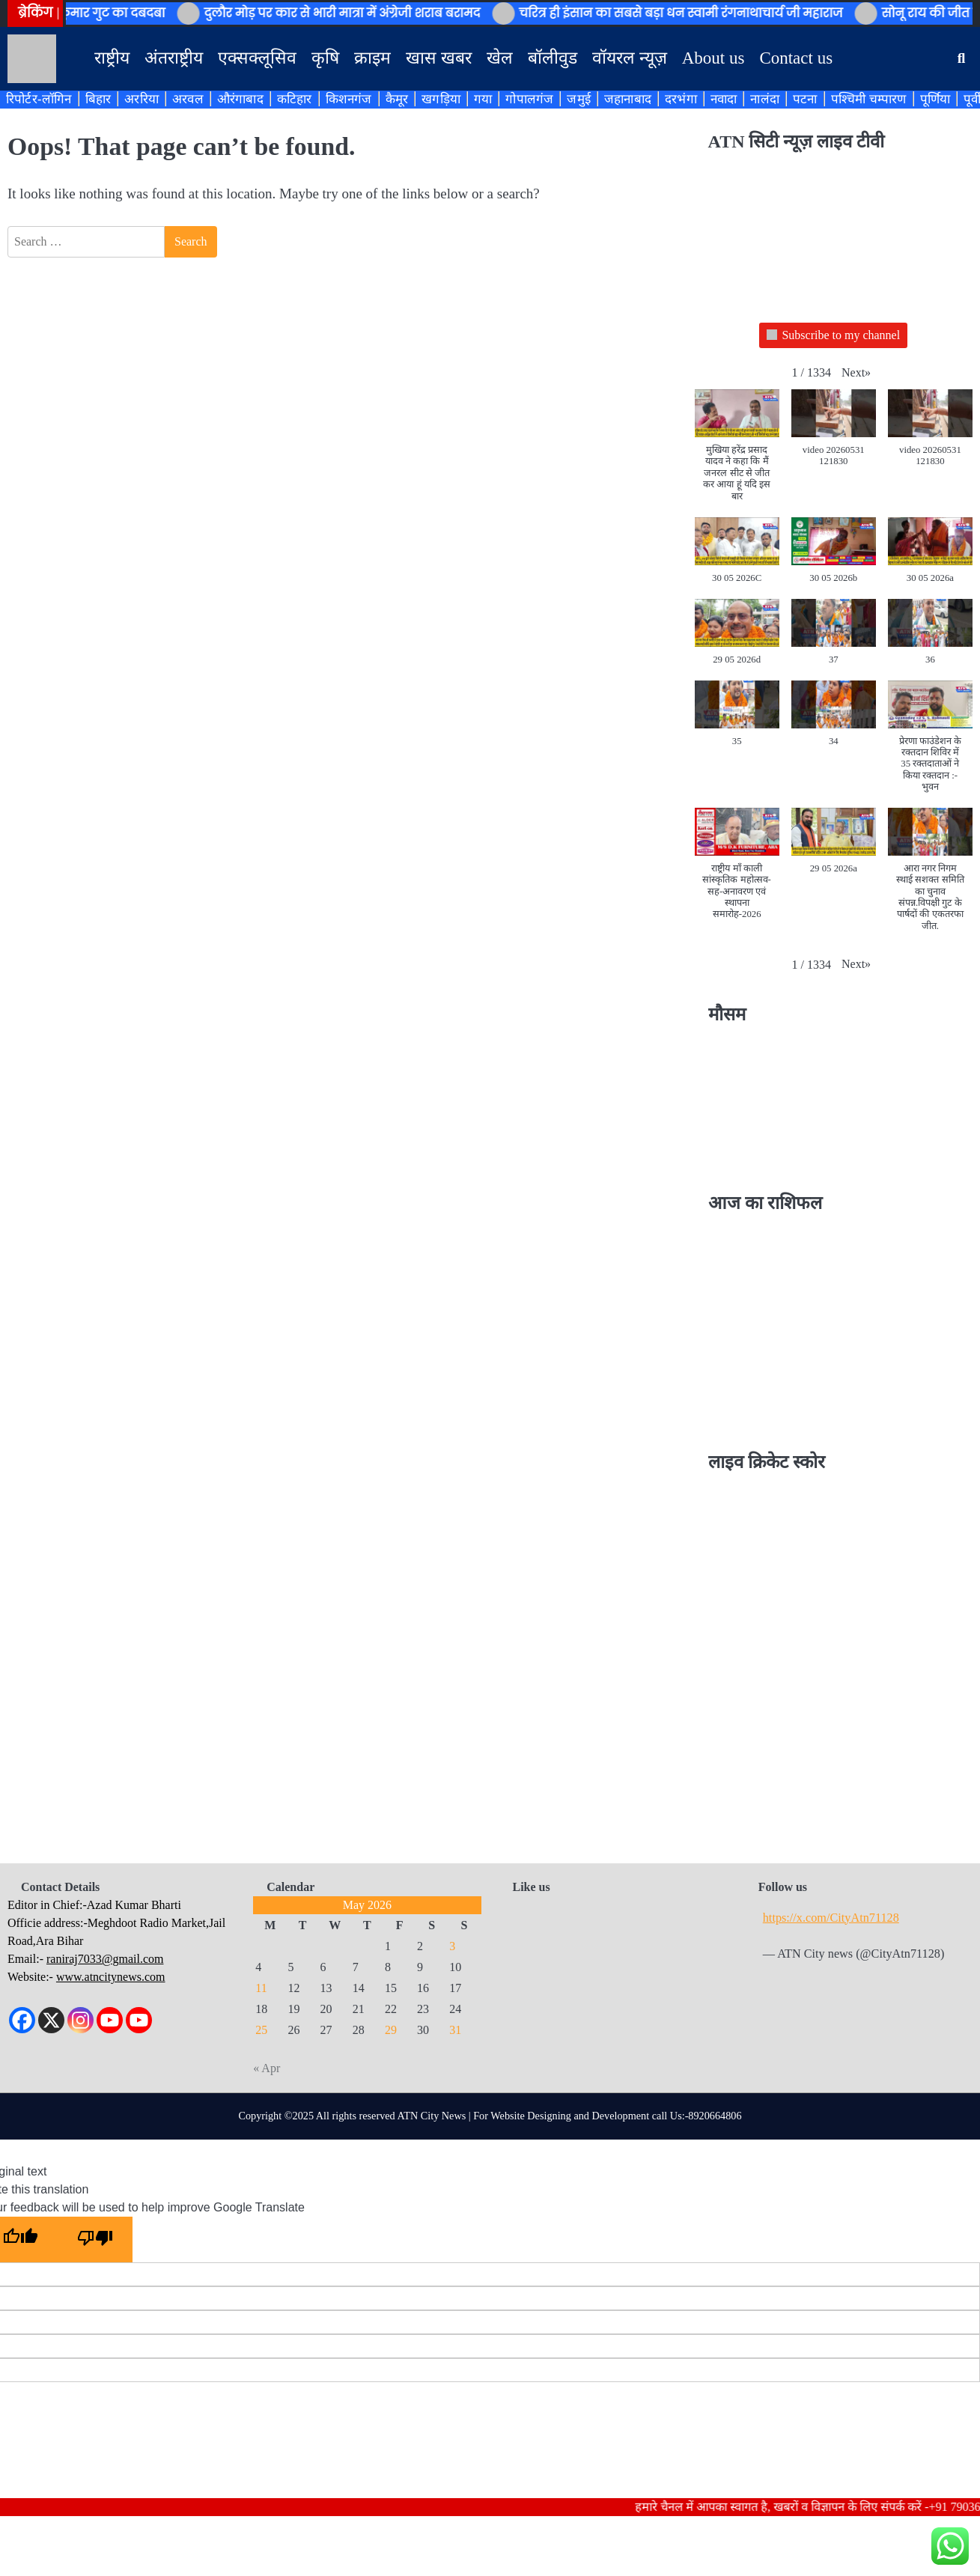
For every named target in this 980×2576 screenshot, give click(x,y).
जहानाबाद (627, 98)
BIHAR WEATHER (834, 1096)
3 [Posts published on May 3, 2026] (452, 1946)
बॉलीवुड (552, 58)
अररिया (141, 98)
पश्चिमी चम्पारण (869, 98)
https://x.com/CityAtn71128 (831, 1918)
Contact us (796, 58)
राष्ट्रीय (112, 58)
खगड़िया (440, 98)
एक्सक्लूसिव (257, 58)
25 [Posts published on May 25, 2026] (261, 2030)
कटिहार (294, 98)
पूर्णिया (935, 98)
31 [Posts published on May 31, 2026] (455, 2030)
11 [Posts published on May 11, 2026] (261, 1988)
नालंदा (764, 98)
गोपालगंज (529, 98)
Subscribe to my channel (833, 336)
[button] (856, 373)
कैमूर (397, 98)
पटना (805, 98)
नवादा (723, 98)
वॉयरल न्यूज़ (629, 58)
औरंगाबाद (240, 98)
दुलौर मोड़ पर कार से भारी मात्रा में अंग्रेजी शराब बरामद (354, 13)
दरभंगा (681, 98)
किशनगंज (349, 98)
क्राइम (372, 58)
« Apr (266, 2068)
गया (483, 98)
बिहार (98, 98)
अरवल (188, 98)
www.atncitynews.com (110, 1976)
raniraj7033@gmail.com (104, 1958)
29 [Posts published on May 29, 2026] (391, 2030)
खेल (500, 58)
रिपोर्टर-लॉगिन (39, 98)
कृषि (325, 58)
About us (713, 58)
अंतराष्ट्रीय (173, 58)
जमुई (579, 98)
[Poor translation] (95, 2239)
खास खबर (439, 58)
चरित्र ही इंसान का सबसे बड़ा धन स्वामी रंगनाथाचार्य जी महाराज (693, 13)
